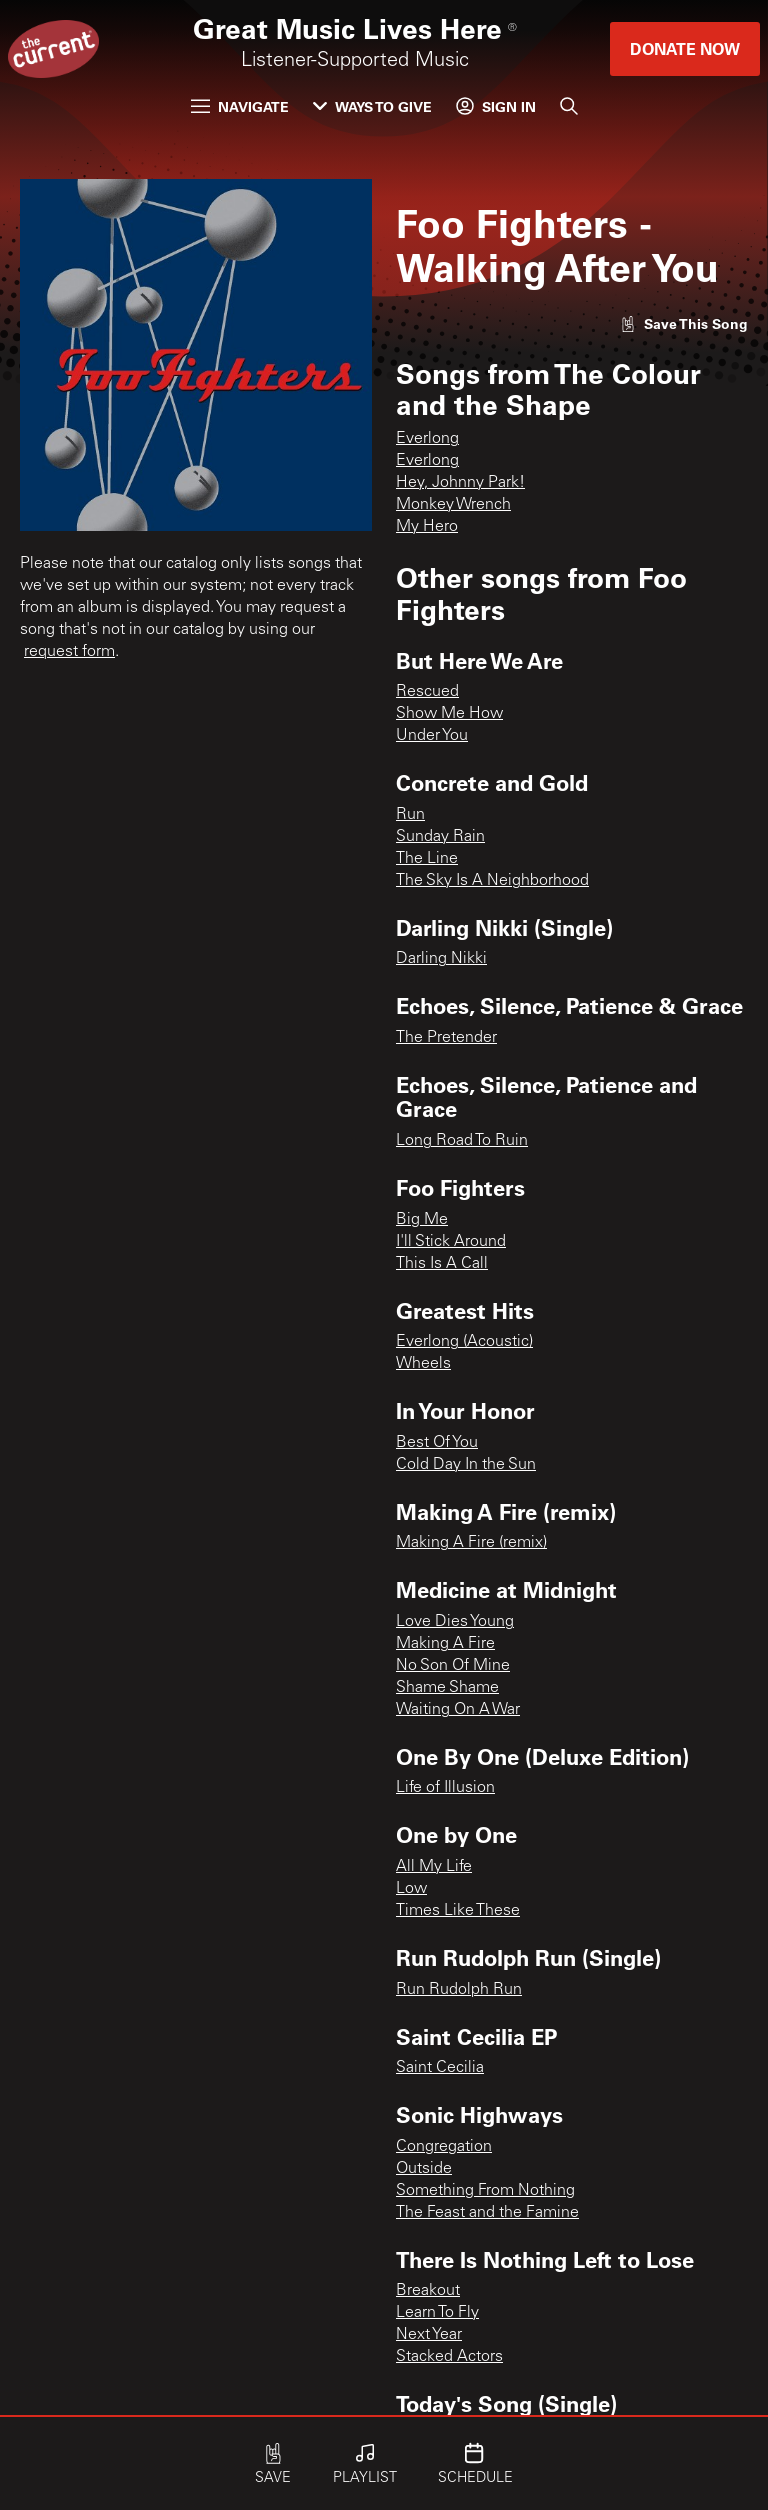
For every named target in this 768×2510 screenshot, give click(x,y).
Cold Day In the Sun (466, 1465)
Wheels (423, 1364)
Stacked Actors (449, 2357)
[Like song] (684, 323)
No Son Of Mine (453, 1666)
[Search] (569, 106)
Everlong (427, 439)
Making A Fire (445, 1644)
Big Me (422, 1220)
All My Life (434, 1867)
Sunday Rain (440, 837)
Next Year (429, 2335)
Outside (424, 2169)
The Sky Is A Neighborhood (492, 881)
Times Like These (458, 1911)
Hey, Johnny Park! (460, 483)
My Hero (427, 527)
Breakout (428, 2291)
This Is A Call (442, 1264)
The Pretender (446, 1038)
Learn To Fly (437, 2313)
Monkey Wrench (453, 505)
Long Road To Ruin (462, 1141)
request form (69, 652)
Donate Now (685, 48)
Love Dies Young (455, 1622)
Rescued (427, 692)
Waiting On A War (458, 1710)
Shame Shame (447, 1688)
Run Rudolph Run (459, 1990)
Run (410, 815)
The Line (427, 859)
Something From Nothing (485, 2191)
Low (411, 1889)
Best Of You (437, 1443)
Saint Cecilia (440, 2068)
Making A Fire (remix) (471, 1543)
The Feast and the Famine (487, 2213)
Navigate (240, 106)
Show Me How (449, 714)
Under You (432, 736)
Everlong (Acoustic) (464, 1342)
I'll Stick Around (451, 1242)
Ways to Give (372, 106)
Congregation (444, 2147)
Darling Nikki (441, 959)
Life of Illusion (445, 1788)
